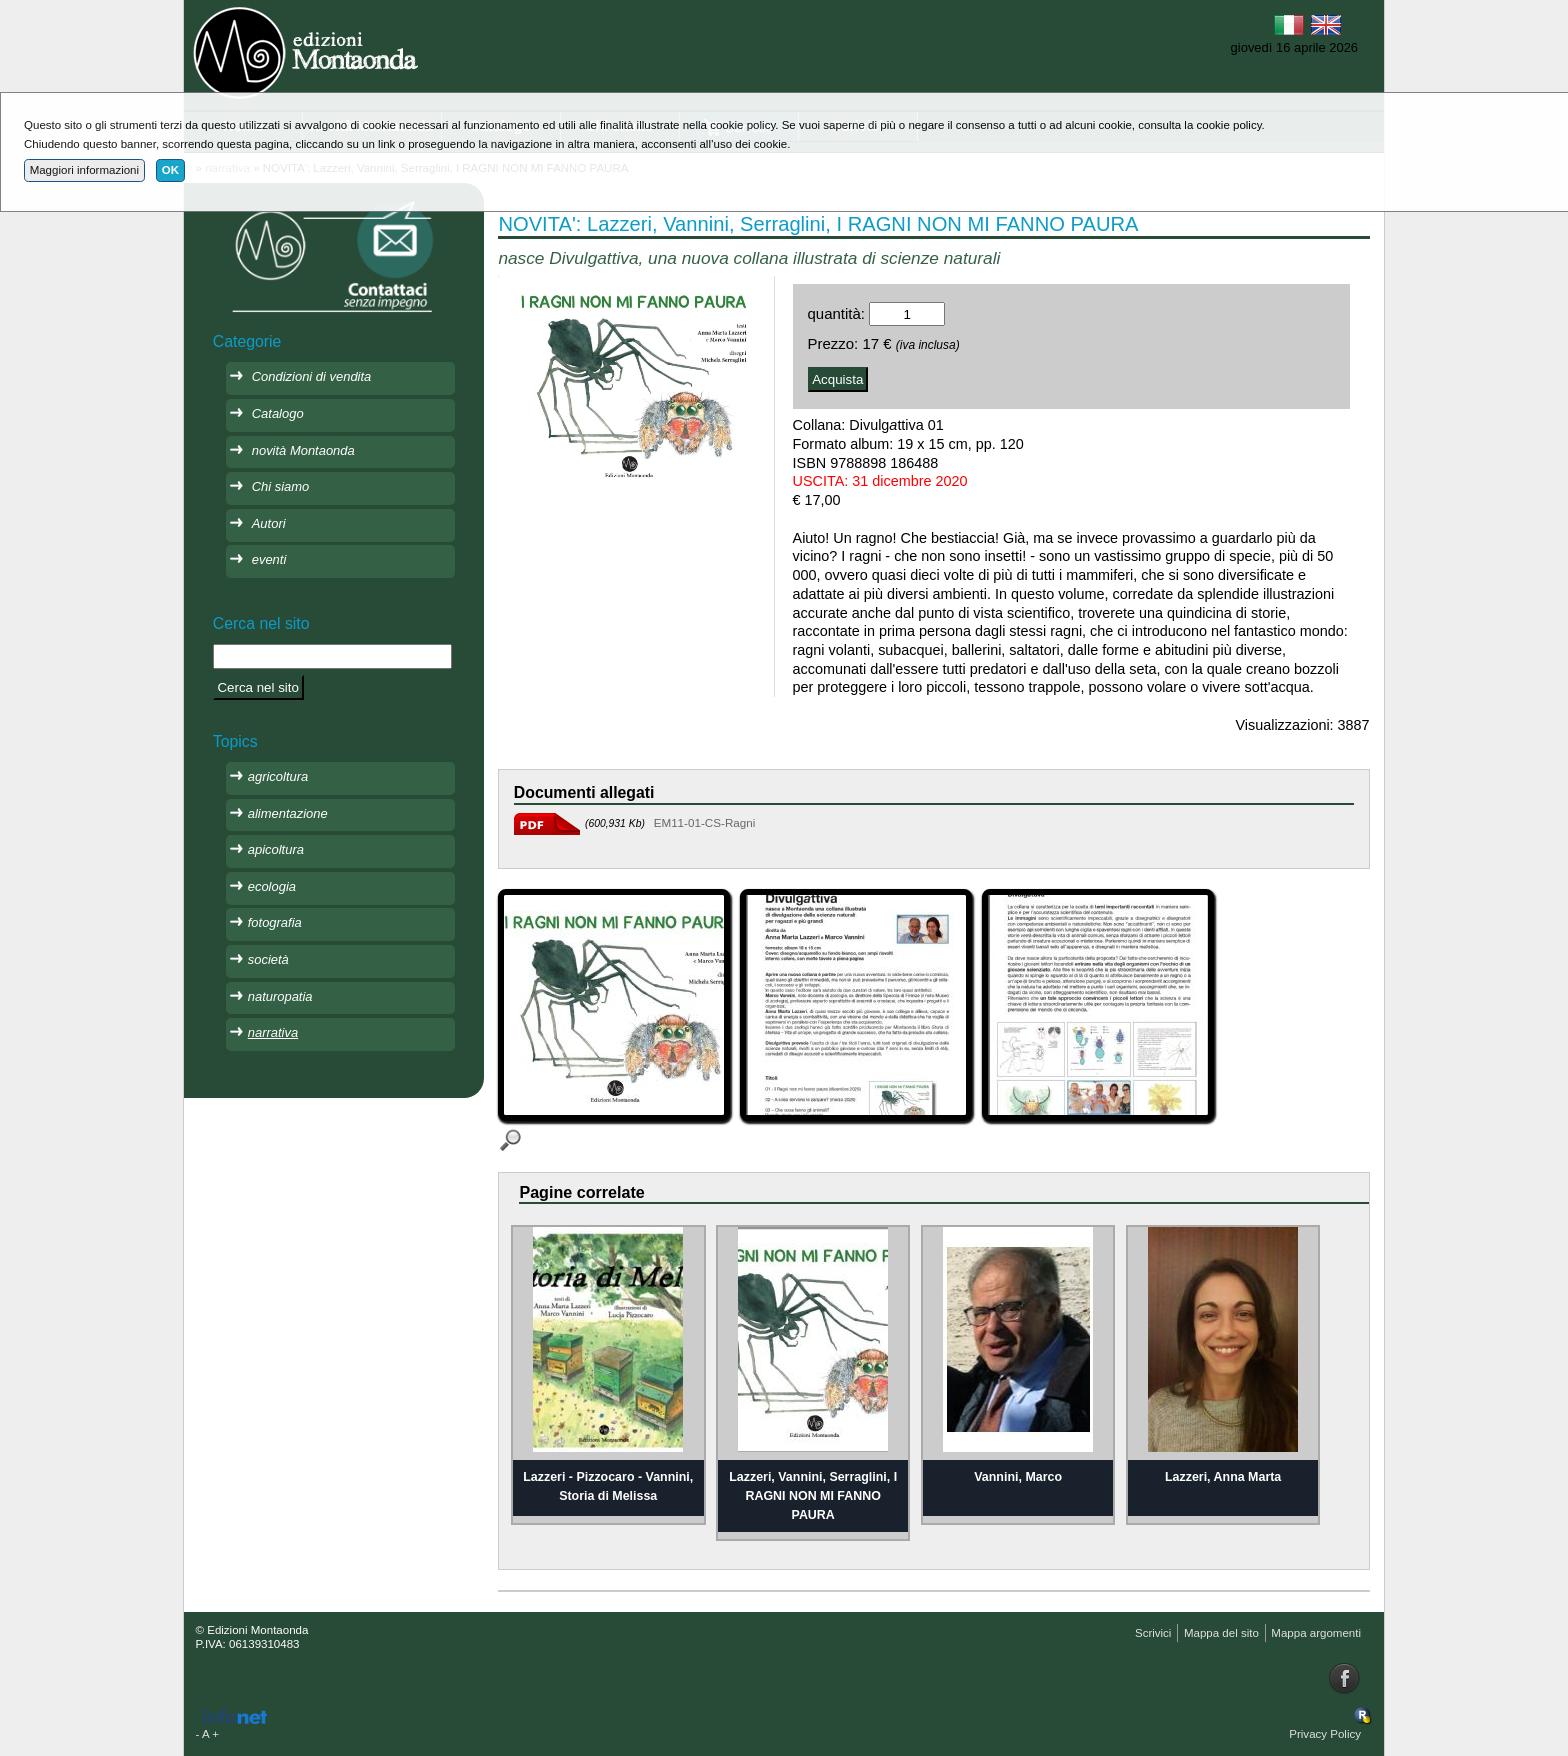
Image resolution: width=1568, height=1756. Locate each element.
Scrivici (1153, 1633)
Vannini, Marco (1018, 1477)
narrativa (273, 1032)
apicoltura (276, 849)
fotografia (275, 922)
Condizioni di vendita (312, 376)
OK (170, 170)
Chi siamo (281, 486)
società (268, 959)
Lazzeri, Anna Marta (1223, 1477)
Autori (269, 523)
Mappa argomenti (1316, 1633)
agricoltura (278, 776)
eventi (269, 559)
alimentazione (288, 813)
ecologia (272, 886)
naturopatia (280, 996)
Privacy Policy (1325, 1734)
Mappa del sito (1221, 1633)
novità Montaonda (303, 450)
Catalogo (278, 413)
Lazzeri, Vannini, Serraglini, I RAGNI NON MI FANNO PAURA (813, 1495)
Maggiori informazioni (84, 170)
